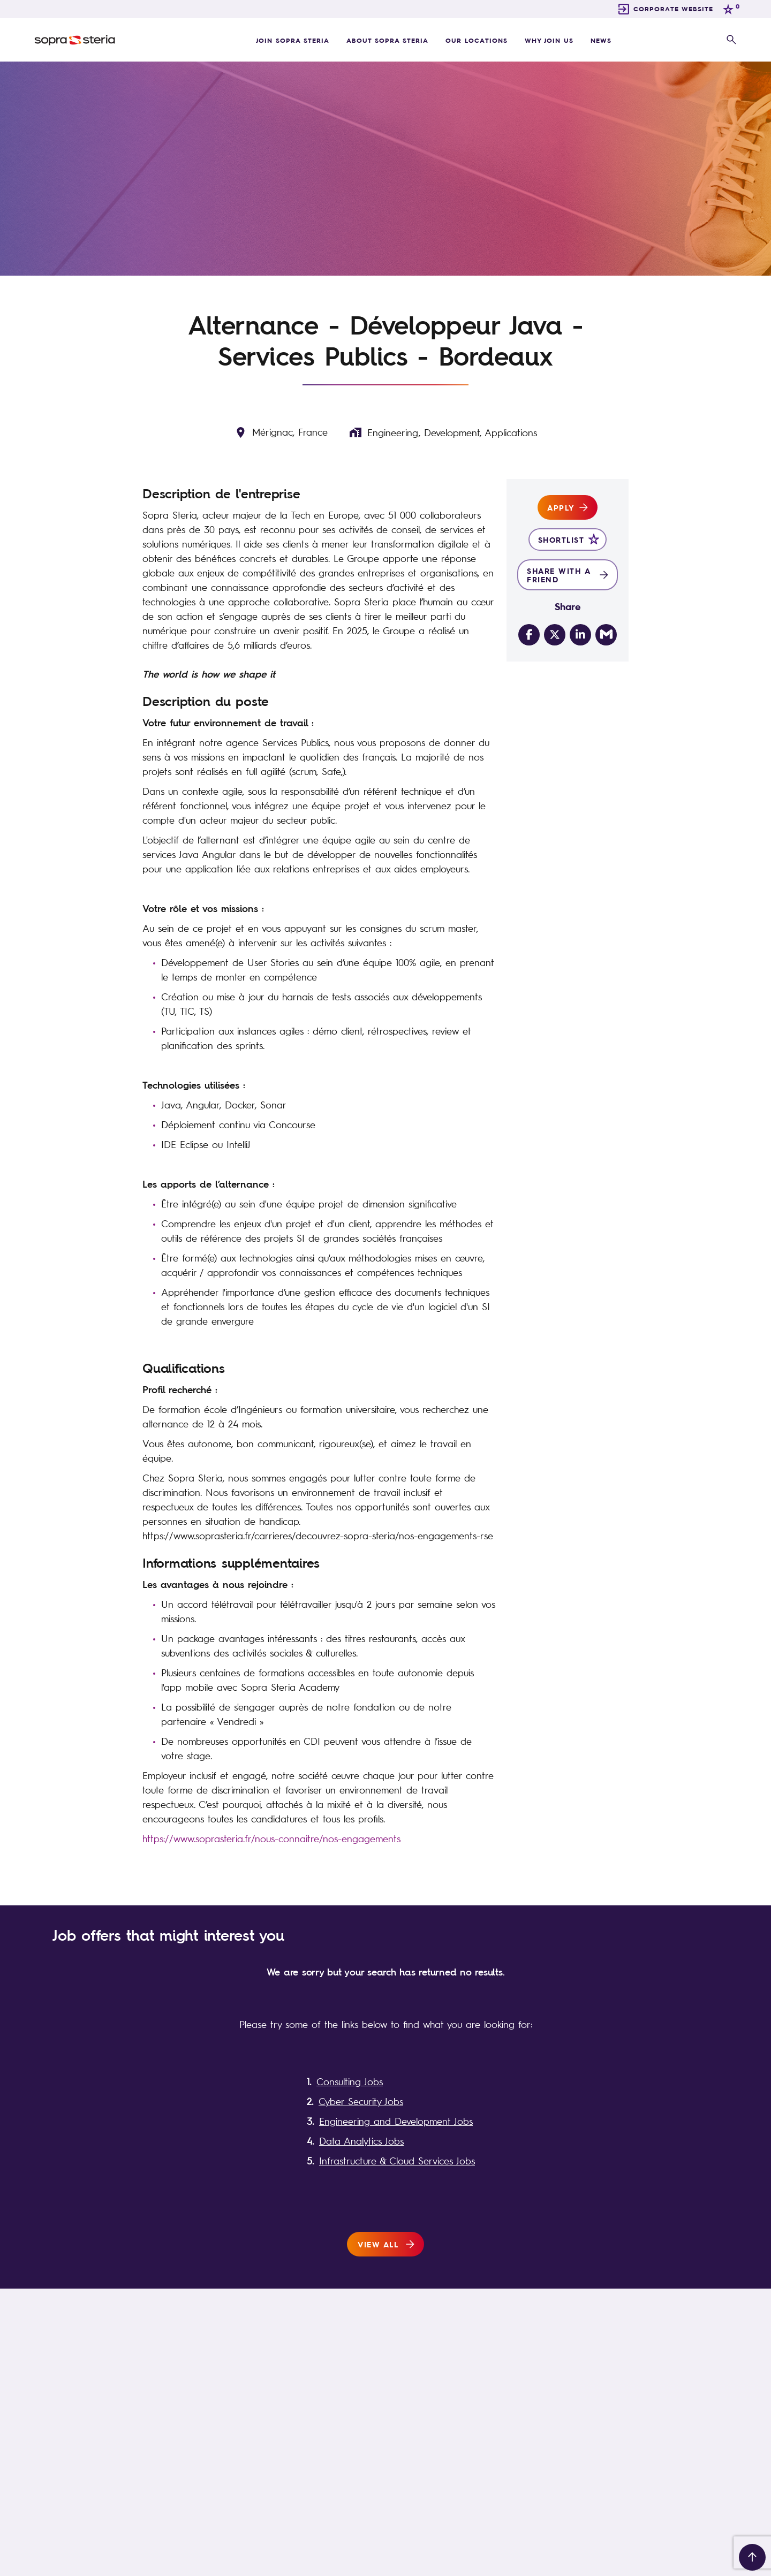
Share (568, 606)
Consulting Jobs (349, 2081)
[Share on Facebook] (529, 634)
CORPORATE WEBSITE (673, 8)
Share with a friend (559, 575)
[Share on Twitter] (554, 634)
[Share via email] (606, 634)
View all (378, 2244)
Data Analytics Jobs (361, 2141)
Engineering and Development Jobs (396, 2121)
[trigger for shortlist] (730, 9)
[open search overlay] (731, 40)
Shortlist (561, 539)
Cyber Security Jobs (361, 2101)
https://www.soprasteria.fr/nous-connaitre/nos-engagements (271, 1838)
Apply (561, 507)
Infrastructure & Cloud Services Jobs (397, 2161)
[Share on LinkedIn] (580, 634)
